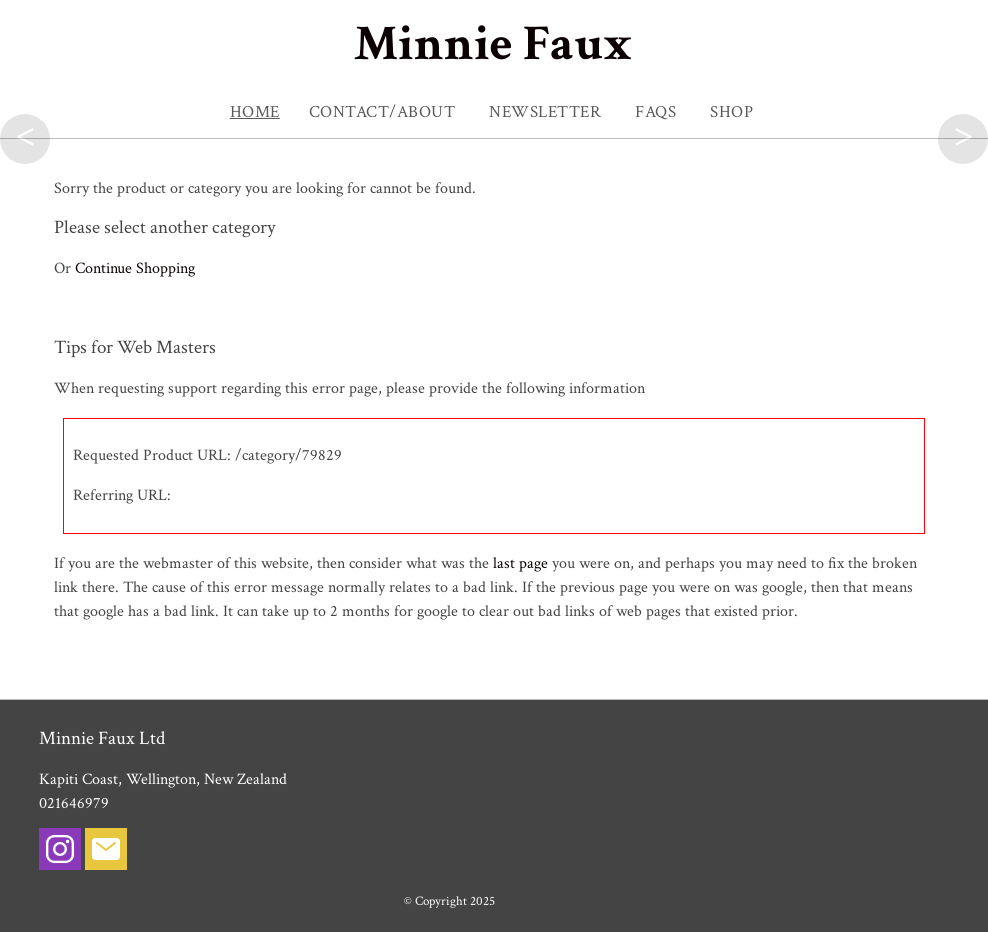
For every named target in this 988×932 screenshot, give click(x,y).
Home (255, 112)
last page (520, 563)
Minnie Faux (493, 44)
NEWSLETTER (545, 112)
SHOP (731, 112)
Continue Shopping (135, 268)
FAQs (655, 112)
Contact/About (382, 112)
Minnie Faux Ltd (541, 901)
